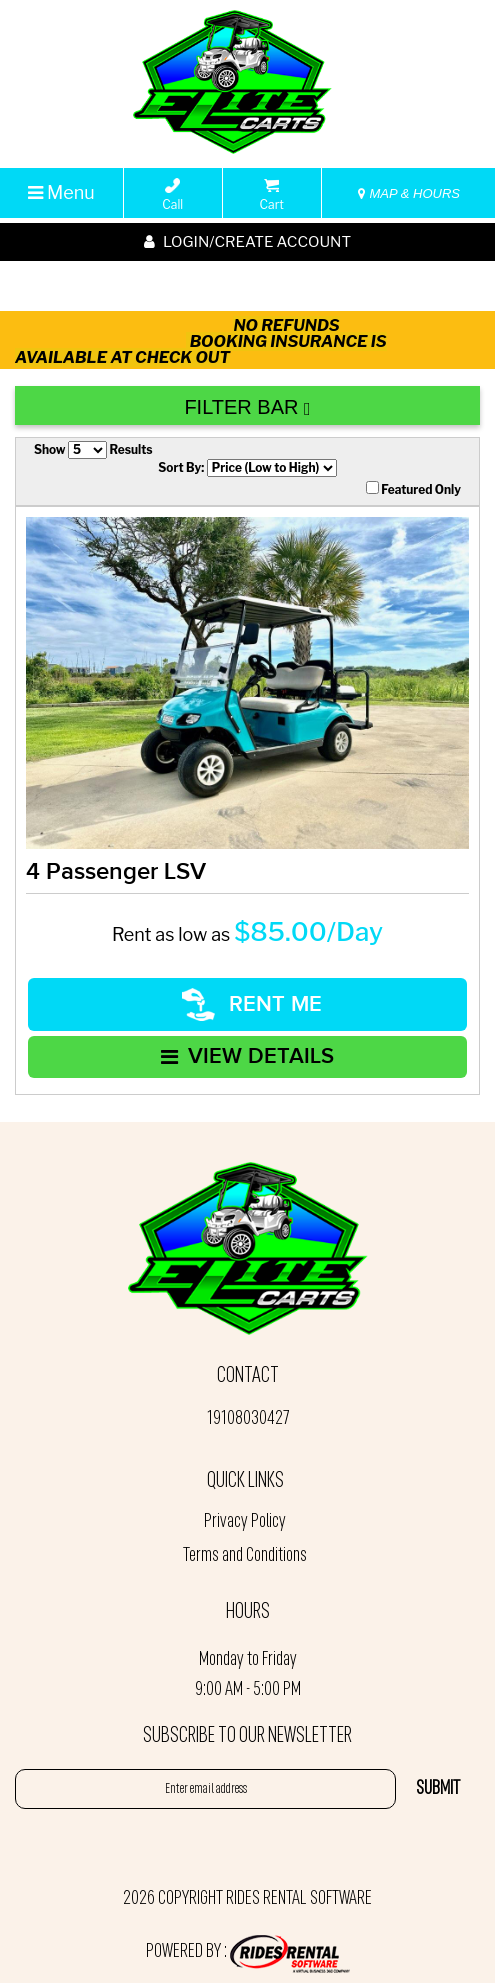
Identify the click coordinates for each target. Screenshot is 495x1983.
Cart (272, 195)
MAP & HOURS (409, 193)
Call (172, 195)
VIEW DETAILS (247, 1055)
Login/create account (247, 242)
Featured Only (413, 489)
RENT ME (252, 1004)
